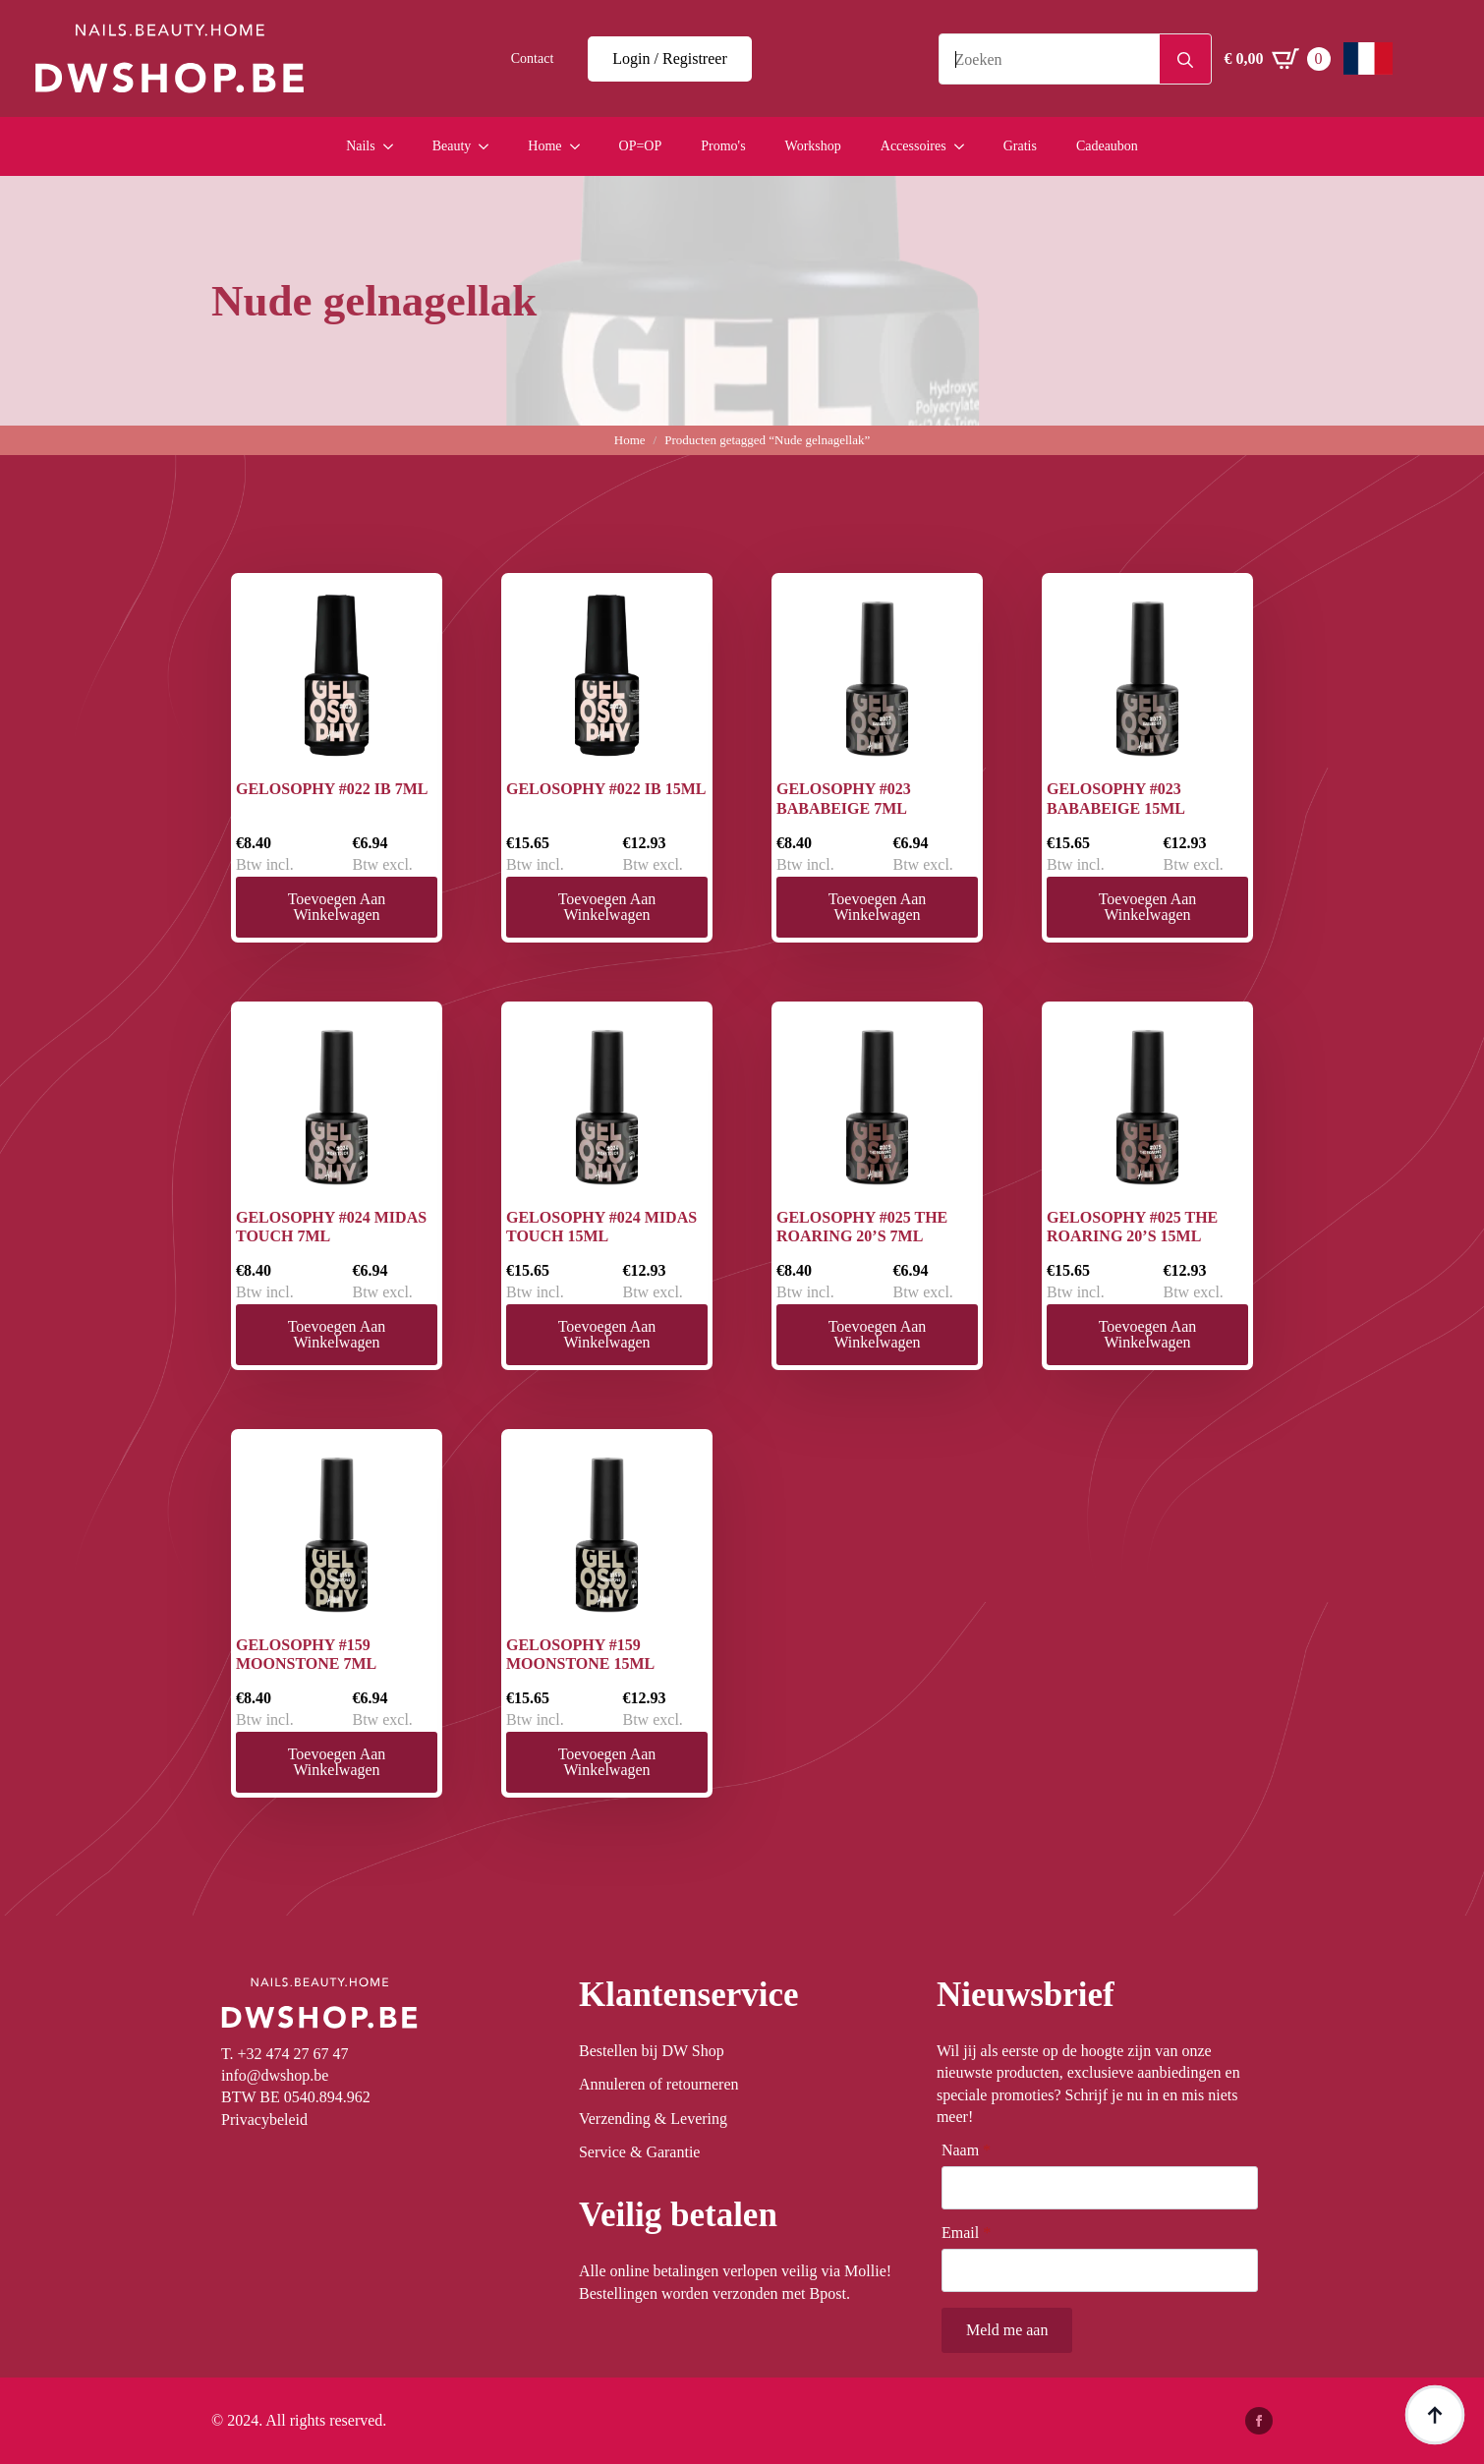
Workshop (813, 146)
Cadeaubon (1107, 146)
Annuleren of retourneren (659, 2084)
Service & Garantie (640, 2152)
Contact (532, 58)
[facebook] (1259, 2421)
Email (966, 2233)
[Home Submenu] (580, 146)
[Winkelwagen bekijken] (1277, 59)
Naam (966, 2150)
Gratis (1020, 146)
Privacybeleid (264, 2119)
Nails (360, 146)
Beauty (452, 146)
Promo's (723, 146)
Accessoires (913, 146)
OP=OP (640, 146)
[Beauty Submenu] (489, 146)
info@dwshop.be (274, 2075)
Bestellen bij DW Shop (651, 2050)
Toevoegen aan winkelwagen (337, 906)
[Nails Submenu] (394, 146)
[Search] (1185, 60)
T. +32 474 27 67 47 (285, 2053)
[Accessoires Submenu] (965, 146)
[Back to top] (1434, 2414)
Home (544, 146)
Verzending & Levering (653, 2118)
